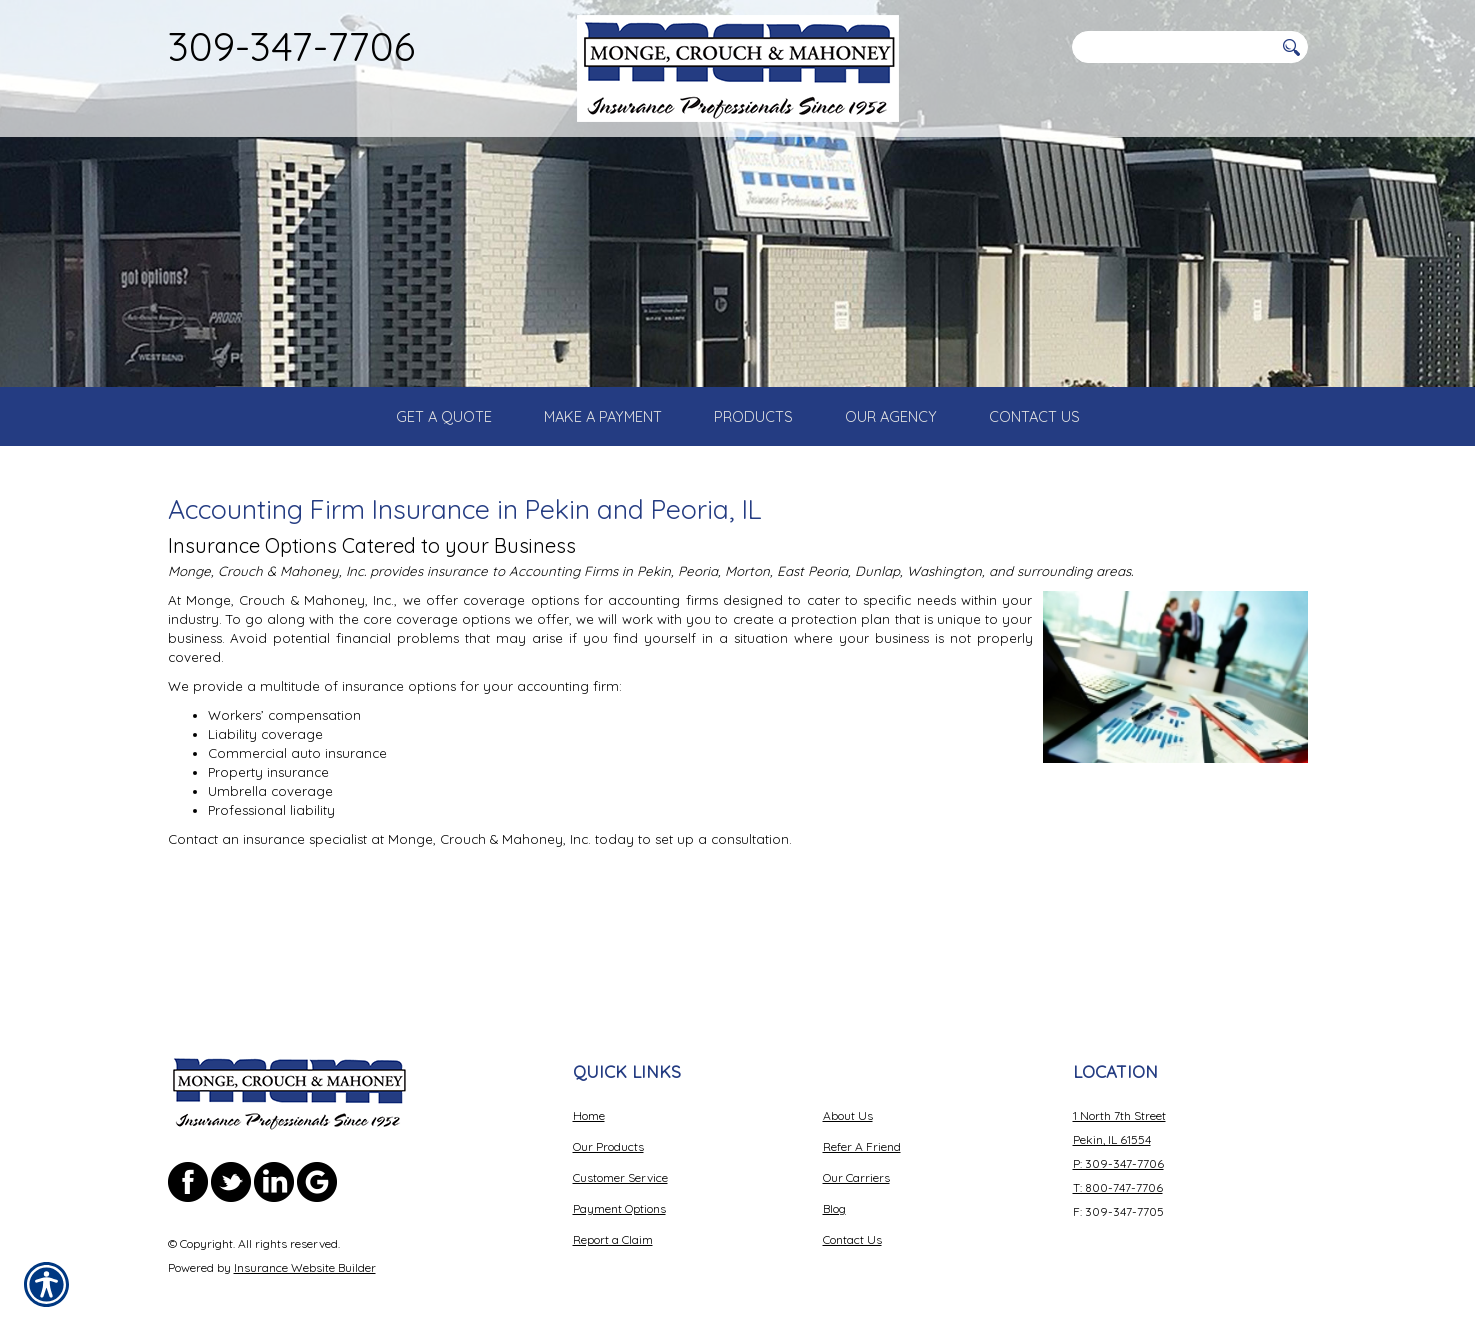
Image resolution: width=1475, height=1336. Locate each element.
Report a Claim (613, 1220)
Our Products (608, 1127)
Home (589, 1096)
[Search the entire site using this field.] (1173, 47)
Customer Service (620, 1158)
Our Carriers (856, 1158)
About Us (848, 1096)
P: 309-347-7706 (1118, 1144)
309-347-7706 (291, 46)
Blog (834, 1189)
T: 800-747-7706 (1118, 1168)
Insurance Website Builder (305, 1248)
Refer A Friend (862, 1127)
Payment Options (619, 1189)
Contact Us (852, 1220)
